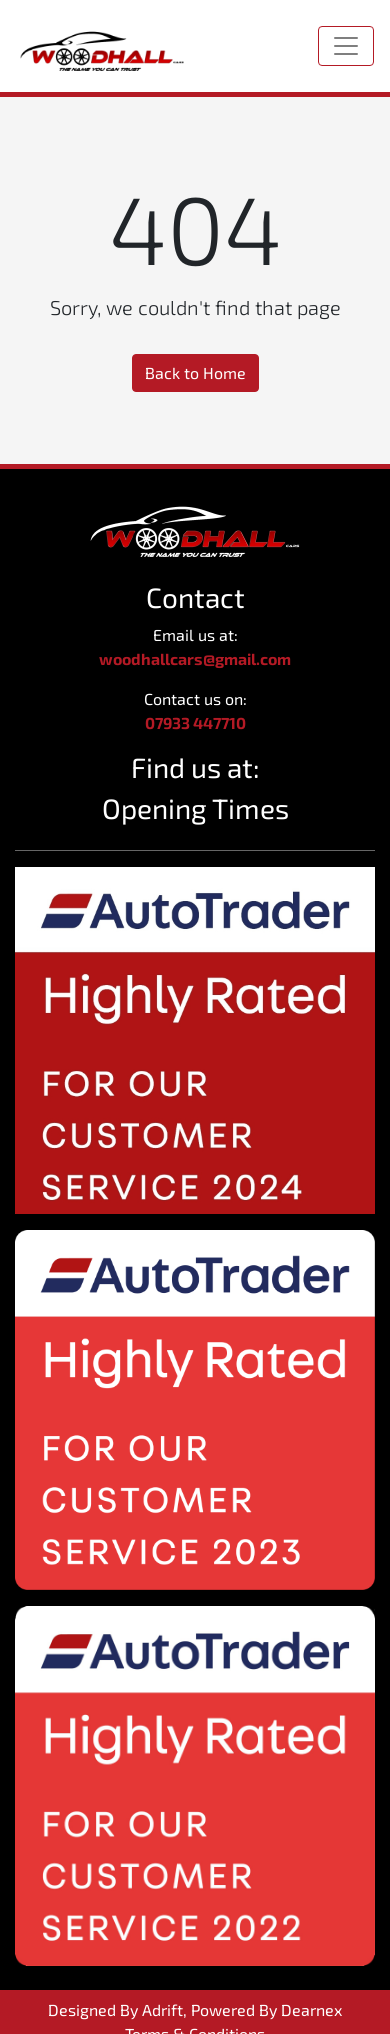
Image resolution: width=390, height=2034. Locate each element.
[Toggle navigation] (346, 46)
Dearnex (311, 2009)
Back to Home (195, 372)
